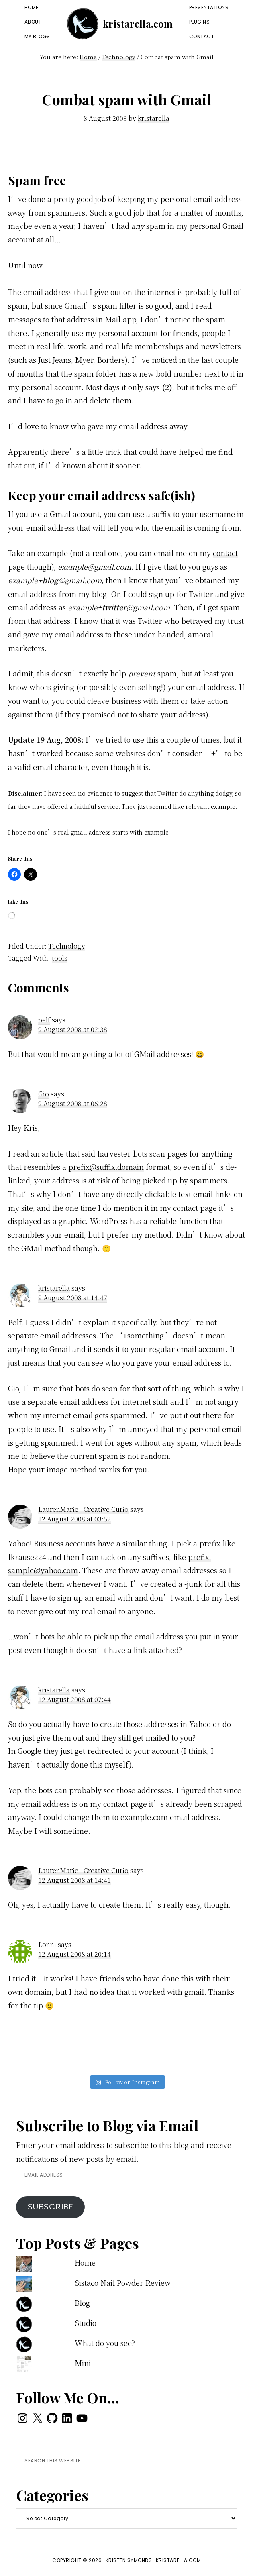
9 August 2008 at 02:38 (72, 1029)
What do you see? (105, 2343)
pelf (44, 1019)
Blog (82, 2302)
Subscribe (50, 2206)
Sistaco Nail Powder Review (123, 2282)
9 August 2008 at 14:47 (72, 1297)
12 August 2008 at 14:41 (74, 1880)
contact (225, 553)
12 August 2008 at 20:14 (74, 1954)
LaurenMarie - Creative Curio (83, 1509)
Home (85, 2262)
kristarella (54, 1288)
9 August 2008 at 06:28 (72, 1103)
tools (59, 958)
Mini (83, 2363)
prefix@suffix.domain (106, 1166)
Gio (43, 1093)
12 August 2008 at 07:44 (74, 1699)
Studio (85, 2322)
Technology (66, 946)
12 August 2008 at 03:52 (74, 1518)
